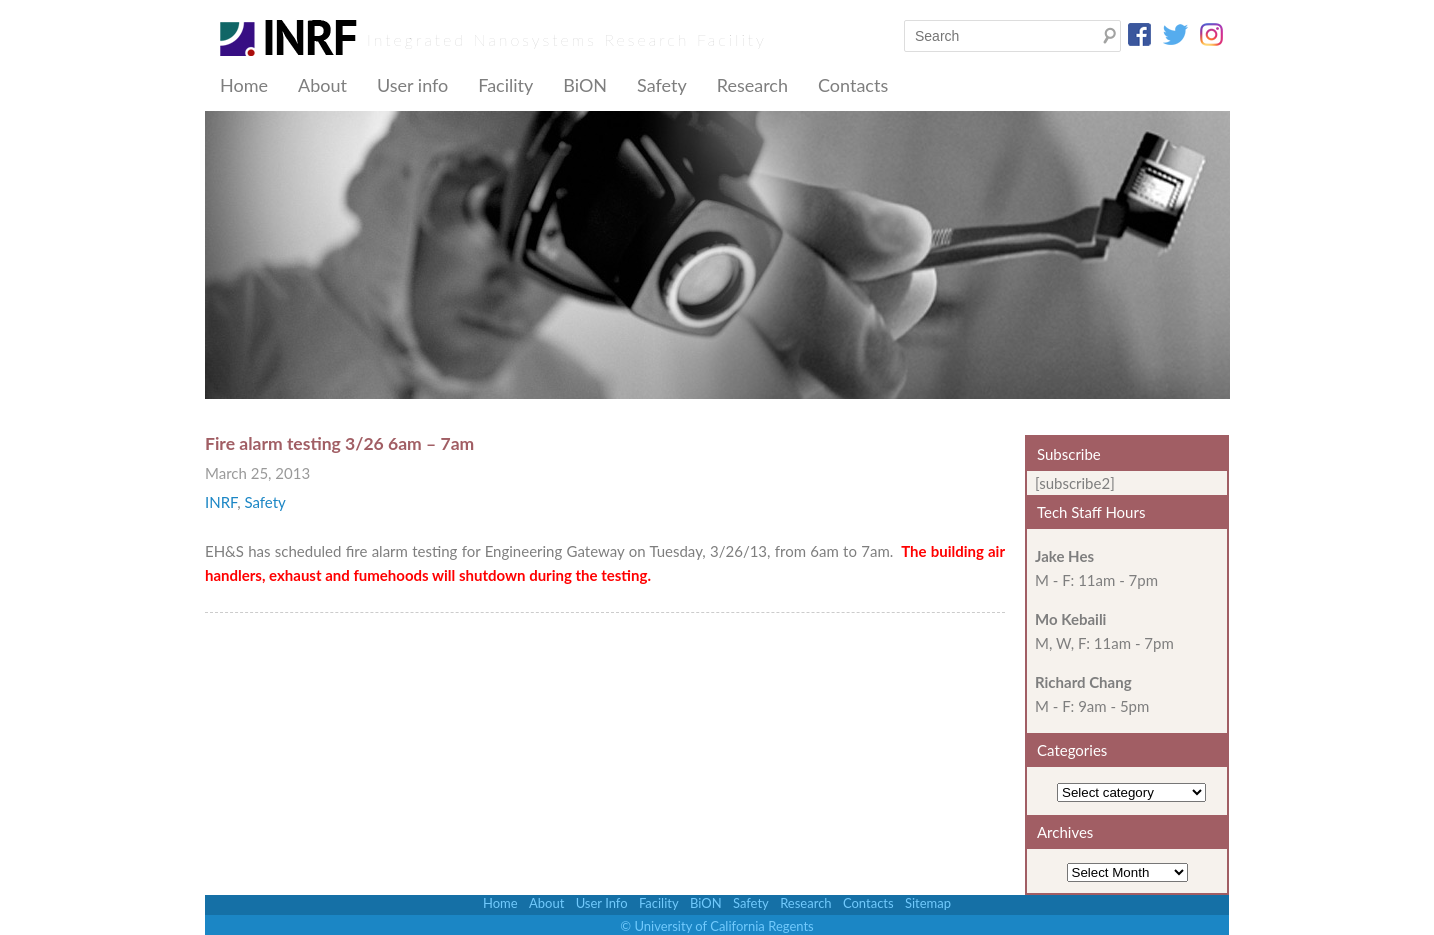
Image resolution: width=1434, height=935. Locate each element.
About (322, 85)
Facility (505, 85)
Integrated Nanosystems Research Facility (567, 39)
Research (752, 85)
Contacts (853, 85)
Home (244, 85)
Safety (662, 85)
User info (412, 85)
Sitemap (928, 903)
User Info (602, 903)
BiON (585, 85)
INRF (221, 502)
